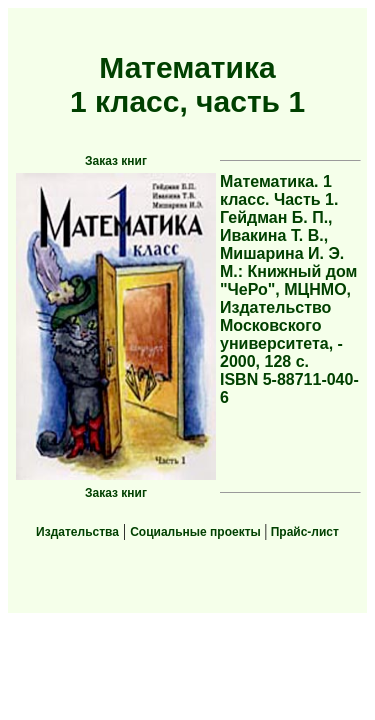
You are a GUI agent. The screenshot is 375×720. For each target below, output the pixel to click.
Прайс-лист (303, 532)
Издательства (77, 532)
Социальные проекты (197, 532)
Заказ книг (116, 161)
